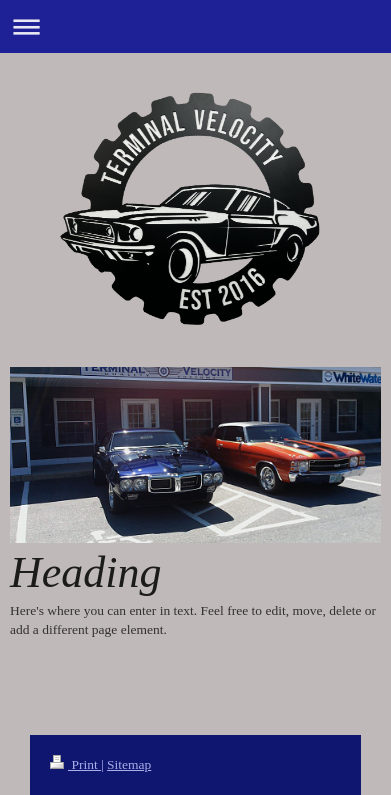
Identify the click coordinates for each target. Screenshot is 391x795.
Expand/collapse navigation (195, 26)
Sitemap (129, 764)
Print (75, 764)
